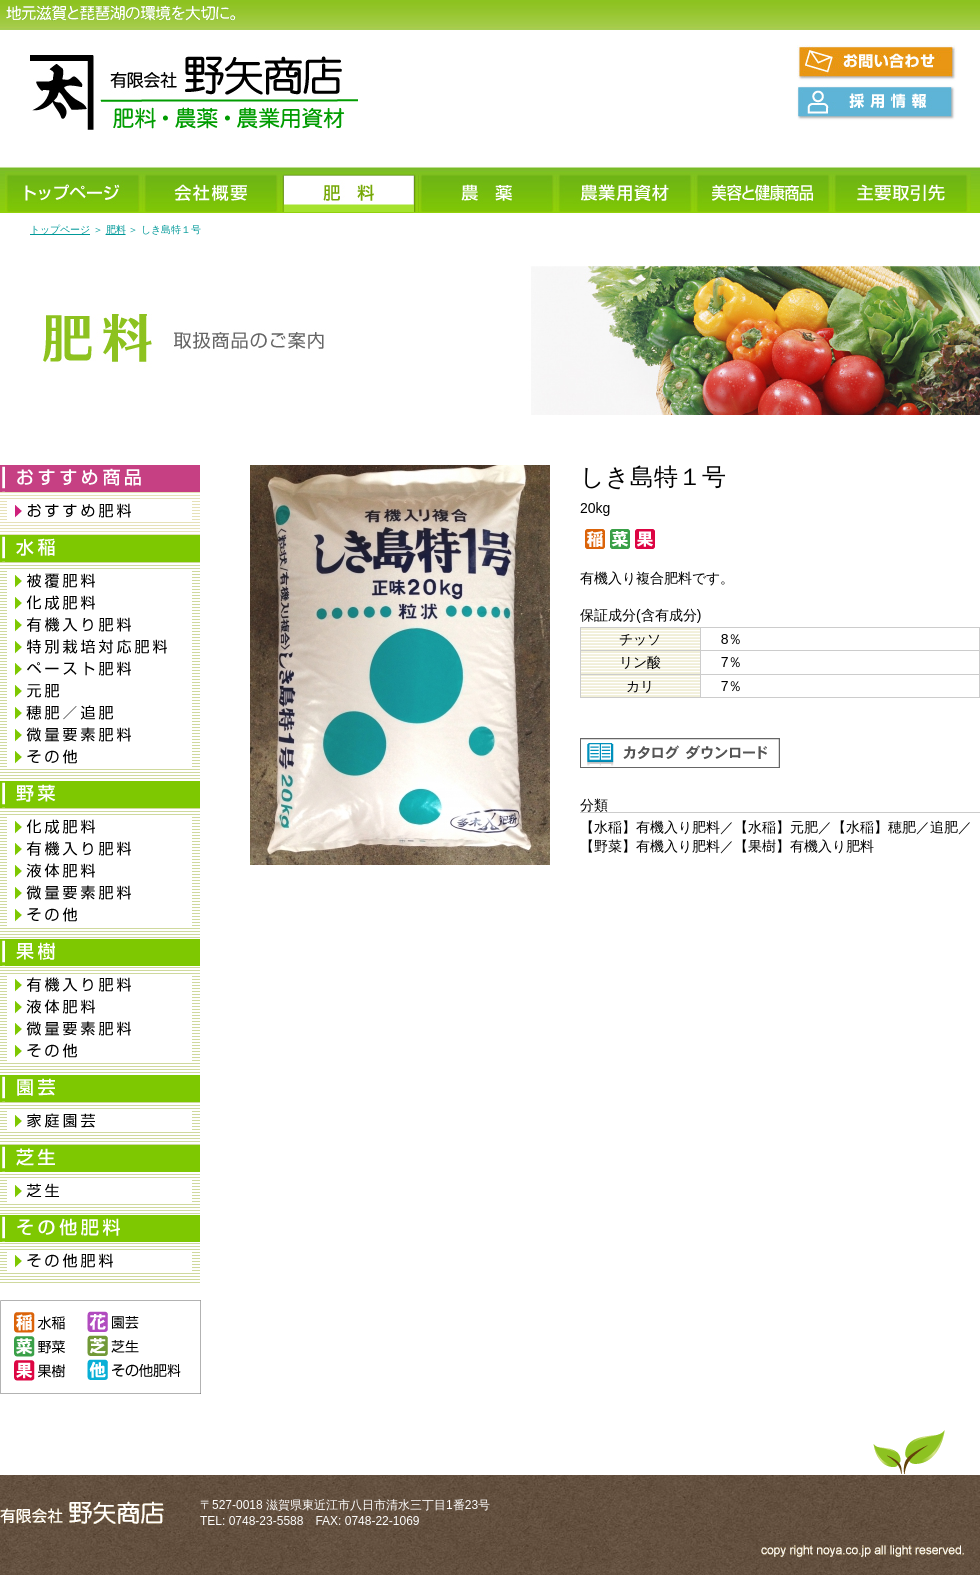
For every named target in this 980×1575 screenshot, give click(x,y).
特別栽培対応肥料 (99, 647)
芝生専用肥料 (99, 1191)
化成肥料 (99, 603)
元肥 (99, 691)
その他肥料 (99, 1261)
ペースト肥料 (99, 669)
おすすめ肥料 (99, 511)
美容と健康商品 (764, 192)
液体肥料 (99, 871)
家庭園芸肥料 (99, 1121)
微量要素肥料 (99, 735)
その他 (99, 757)
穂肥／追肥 (99, 713)
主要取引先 (902, 192)
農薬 (488, 192)
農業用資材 (626, 192)
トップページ (74, 192)
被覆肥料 (99, 581)
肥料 (350, 192)
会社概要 (212, 192)
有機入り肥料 (99, 625)
